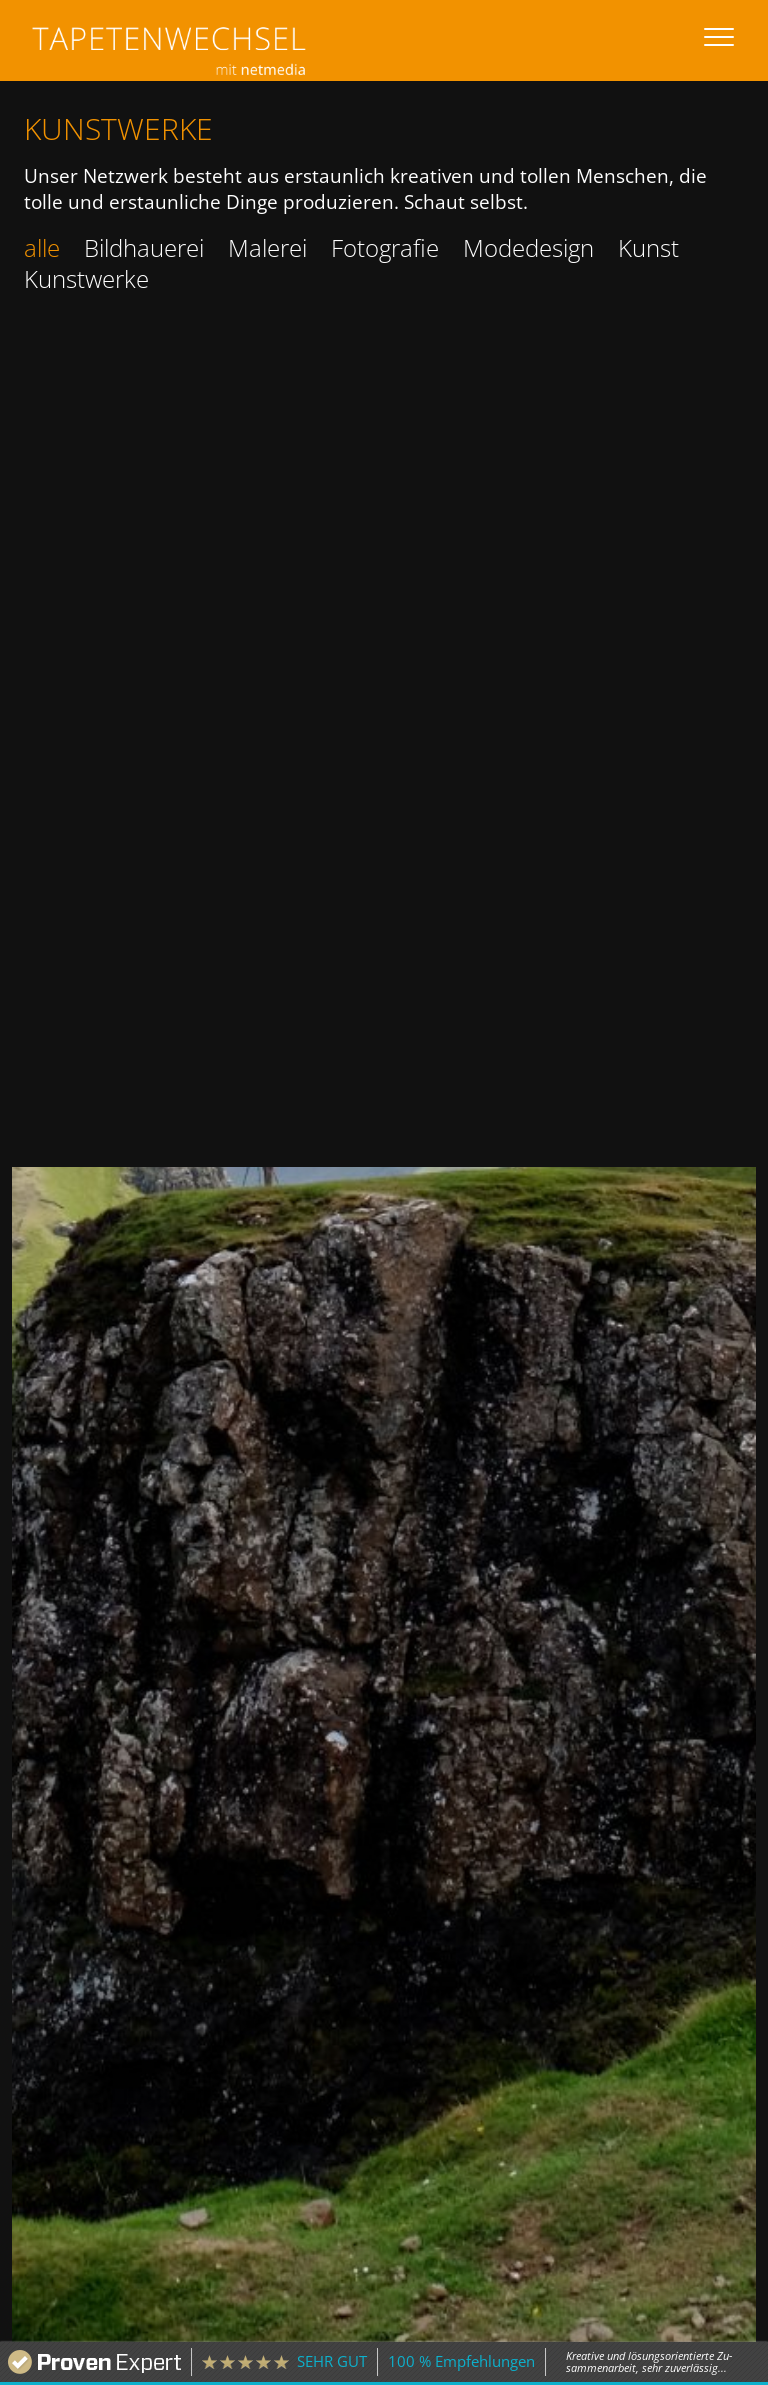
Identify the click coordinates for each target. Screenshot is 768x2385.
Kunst (648, 247)
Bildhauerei (144, 247)
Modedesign (528, 247)
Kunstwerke (86, 278)
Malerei (267, 247)
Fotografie (385, 247)
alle (42, 247)
